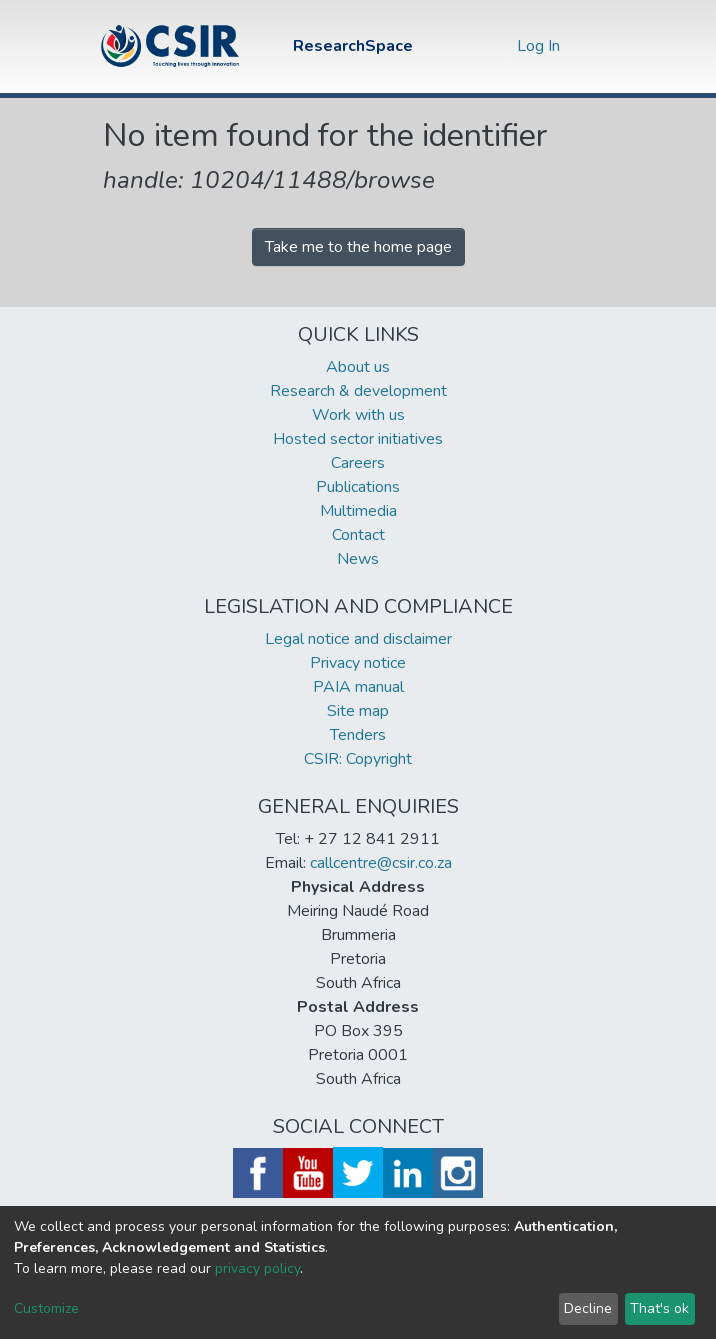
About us (358, 367)
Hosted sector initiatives (358, 439)
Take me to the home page (358, 247)
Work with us (358, 415)
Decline (588, 1308)
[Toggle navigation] (600, 46)
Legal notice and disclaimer (358, 639)
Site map (358, 711)
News (358, 559)
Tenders (358, 735)
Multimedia (358, 511)
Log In (540, 46)
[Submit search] (466, 46)
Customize (46, 1308)
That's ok (659, 1308)
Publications (358, 487)
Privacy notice (358, 663)
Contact (358, 535)
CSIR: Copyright (358, 759)
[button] (496, 46)
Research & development (358, 391)
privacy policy (257, 1268)
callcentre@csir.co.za (381, 863)
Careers (358, 463)
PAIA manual (358, 687)
